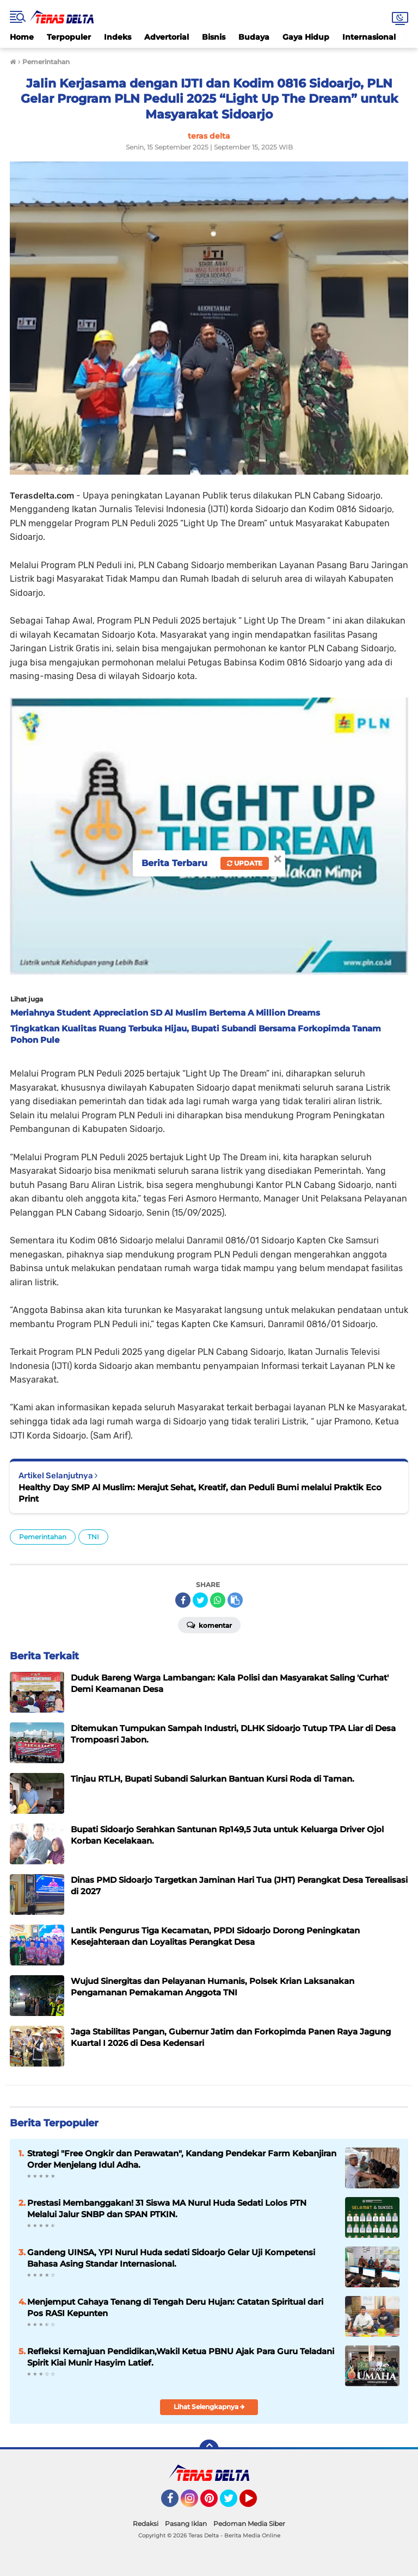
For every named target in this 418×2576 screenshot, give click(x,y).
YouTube (255, 2503)
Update (244, 863)
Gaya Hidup (305, 37)
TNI (93, 1537)
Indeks (117, 37)
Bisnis (213, 37)
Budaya (253, 37)
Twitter (233, 2503)
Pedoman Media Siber (249, 2523)
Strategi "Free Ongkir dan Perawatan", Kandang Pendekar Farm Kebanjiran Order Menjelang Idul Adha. (181, 2159)
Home (22, 37)
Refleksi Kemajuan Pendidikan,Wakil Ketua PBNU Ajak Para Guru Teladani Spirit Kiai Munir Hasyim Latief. (180, 2357)
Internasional (369, 37)
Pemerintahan (42, 1537)
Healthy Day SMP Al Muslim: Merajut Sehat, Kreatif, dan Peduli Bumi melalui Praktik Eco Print (200, 1493)
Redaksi (145, 2523)
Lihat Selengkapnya (209, 2407)
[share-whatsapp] (217, 1600)
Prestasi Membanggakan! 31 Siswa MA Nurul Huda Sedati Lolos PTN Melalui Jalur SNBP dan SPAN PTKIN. (166, 2208)
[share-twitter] (200, 1600)
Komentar (209, 1624)
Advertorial (166, 37)
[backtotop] (209, 2449)
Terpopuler (69, 37)
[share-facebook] (182, 1600)
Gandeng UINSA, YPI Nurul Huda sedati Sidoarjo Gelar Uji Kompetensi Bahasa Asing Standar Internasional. (171, 2258)
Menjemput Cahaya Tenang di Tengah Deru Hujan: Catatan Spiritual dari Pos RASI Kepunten (175, 2307)
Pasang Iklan (186, 2523)
